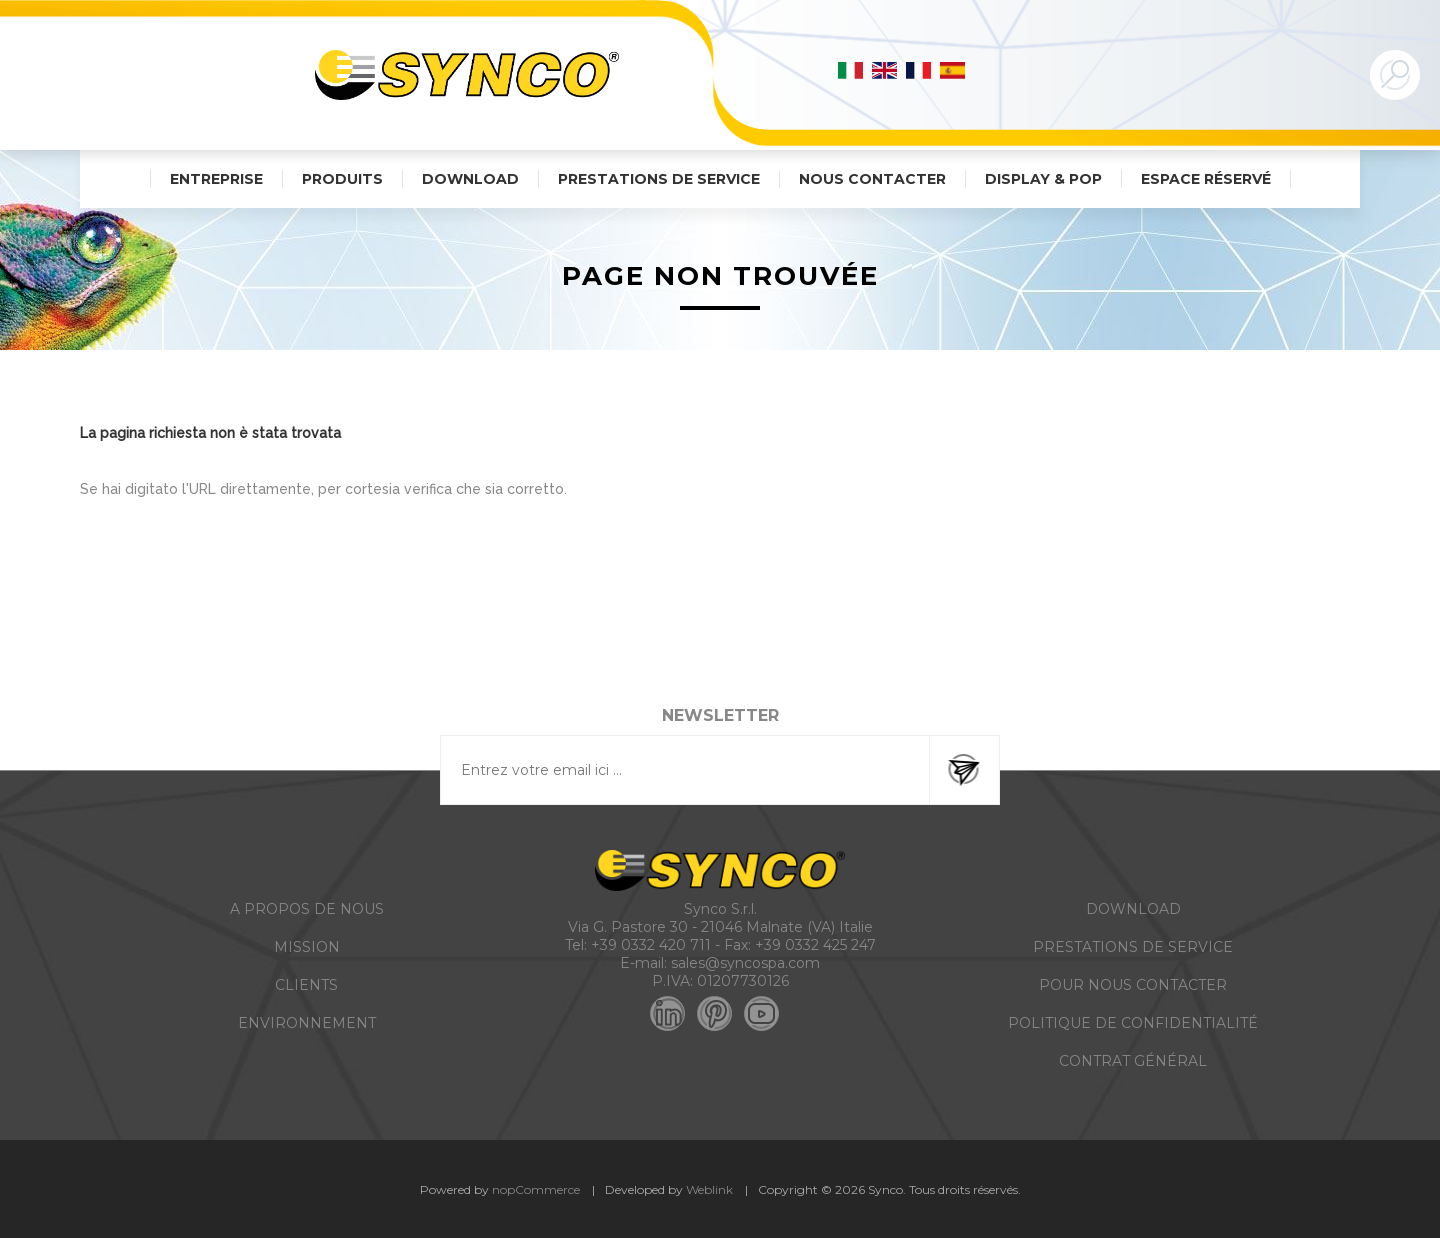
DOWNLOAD (1133, 909)
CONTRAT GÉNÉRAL (1133, 1061)
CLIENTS (306, 985)
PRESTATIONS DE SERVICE (1133, 947)
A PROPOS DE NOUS (307, 909)
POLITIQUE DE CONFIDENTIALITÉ (1133, 1023)
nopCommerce (536, 1189)
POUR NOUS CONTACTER (1133, 985)
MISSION (307, 947)
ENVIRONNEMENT (307, 1023)
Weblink (709, 1189)
